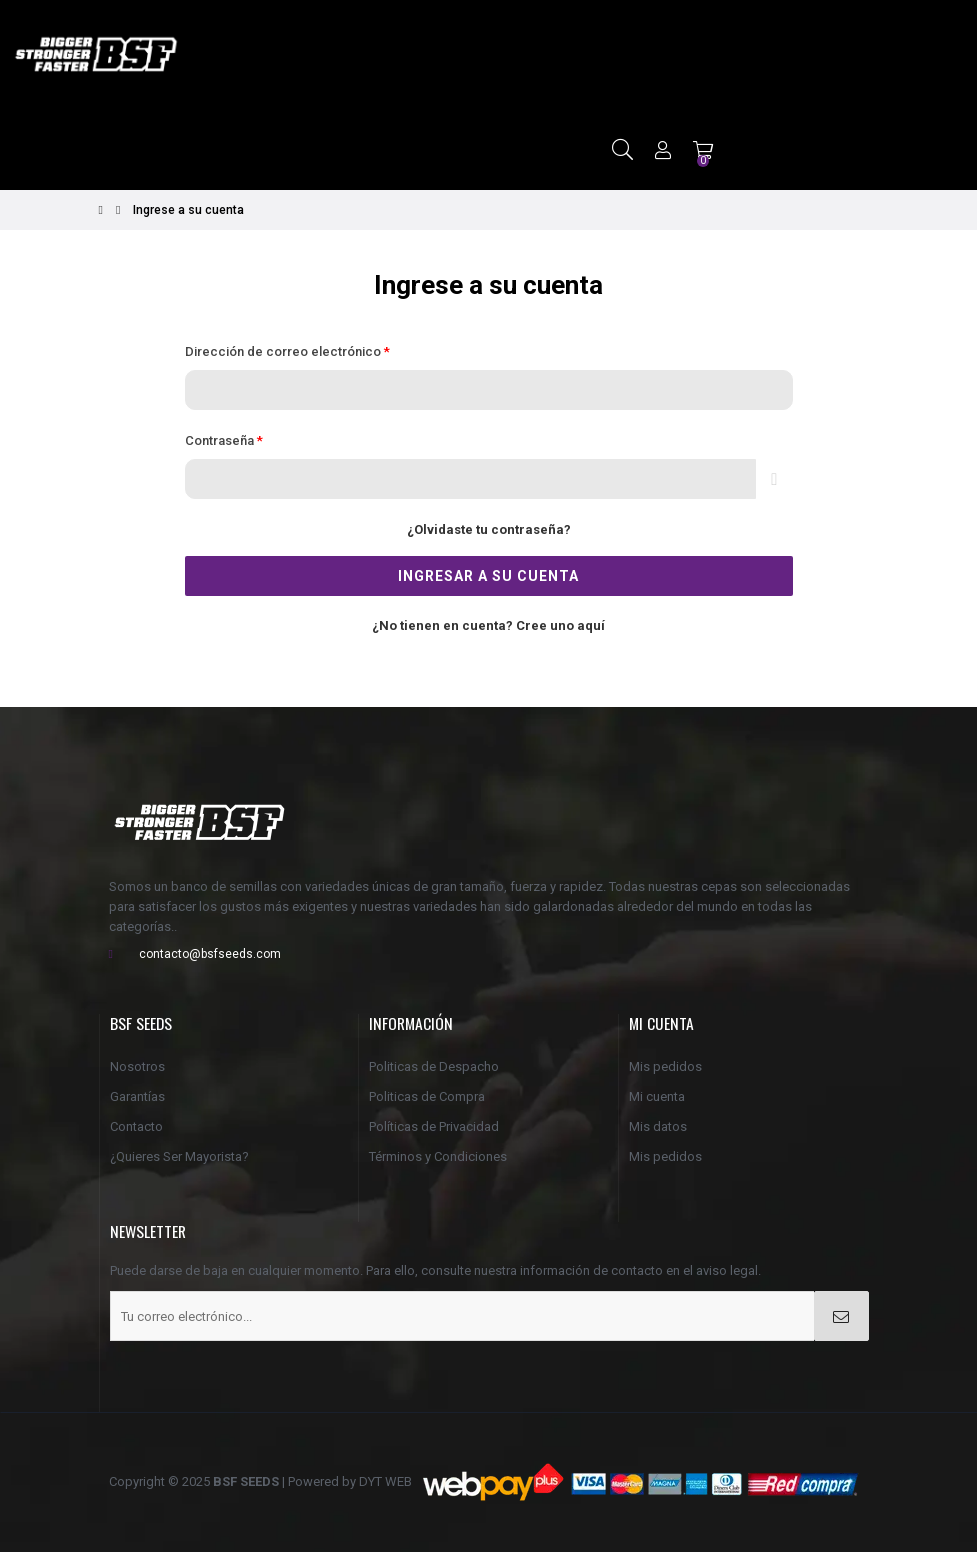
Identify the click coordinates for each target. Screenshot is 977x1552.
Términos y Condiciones (438, 1156)
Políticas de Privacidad (434, 1126)
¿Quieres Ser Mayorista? (179, 1156)
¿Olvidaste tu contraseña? (489, 529)
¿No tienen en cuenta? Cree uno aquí (488, 625)
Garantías (137, 1096)
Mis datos (658, 1126)
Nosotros (137, 1066)
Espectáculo (774, 479)
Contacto (136, 1126)
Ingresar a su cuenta (488, 576)
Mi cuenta (657, 1096)
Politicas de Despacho (434, 1066)
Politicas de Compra (427, 1096)
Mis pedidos (665, 1066)
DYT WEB (385, 1481)
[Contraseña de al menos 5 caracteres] (471, 479)
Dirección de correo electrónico (284, 351)
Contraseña (221, 440)
